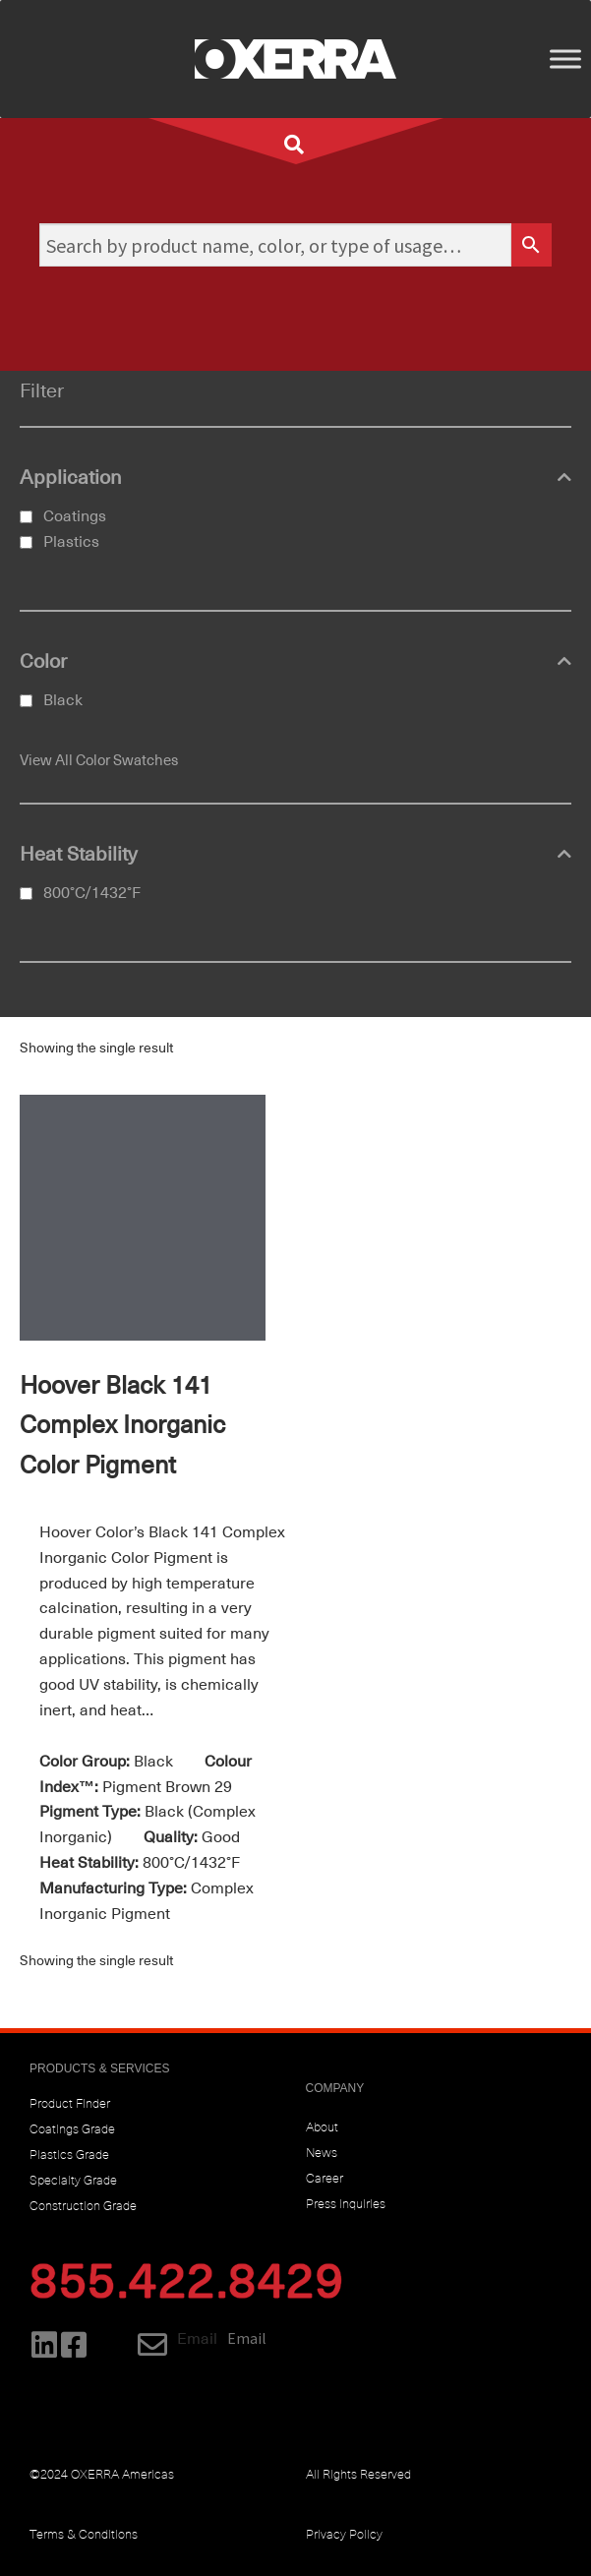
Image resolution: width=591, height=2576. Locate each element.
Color (295, 662)
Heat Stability (295, 855)
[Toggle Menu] (565, 58)
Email (197, 2339)
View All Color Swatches (99, 760)
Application (295, 478)
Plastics (71, 542)
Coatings (74, 516)
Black (63, 700)
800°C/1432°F (92, 893)
